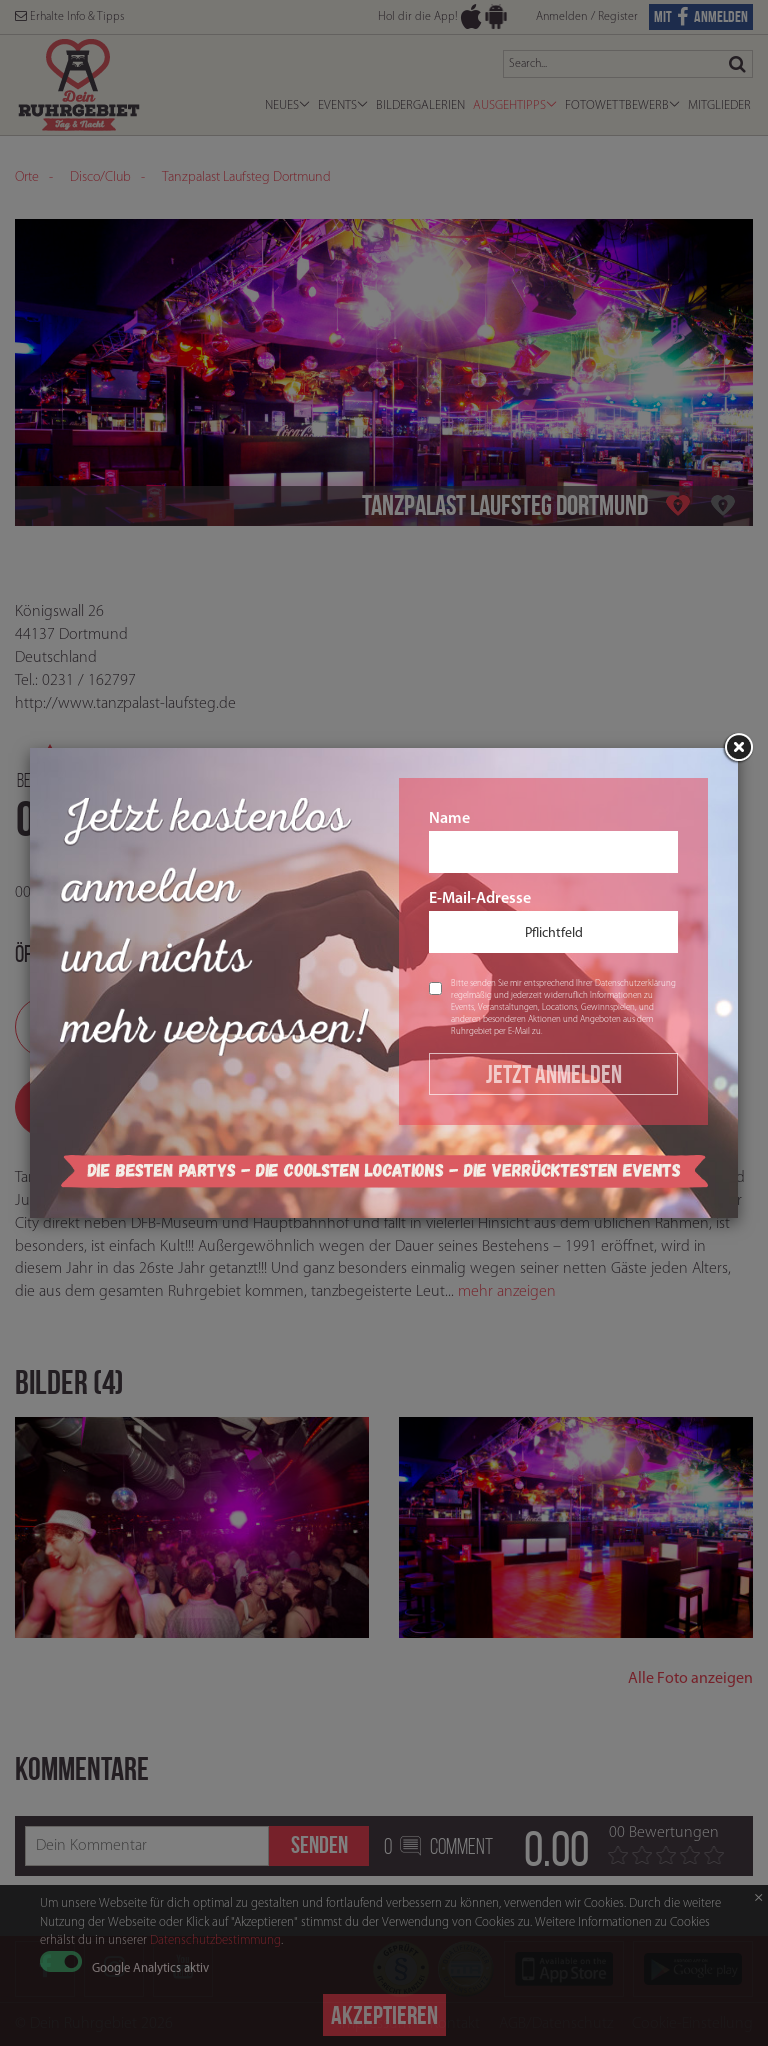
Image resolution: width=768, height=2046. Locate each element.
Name (553, 842)
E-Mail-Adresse (553, 922)
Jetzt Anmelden (554, 1074)
